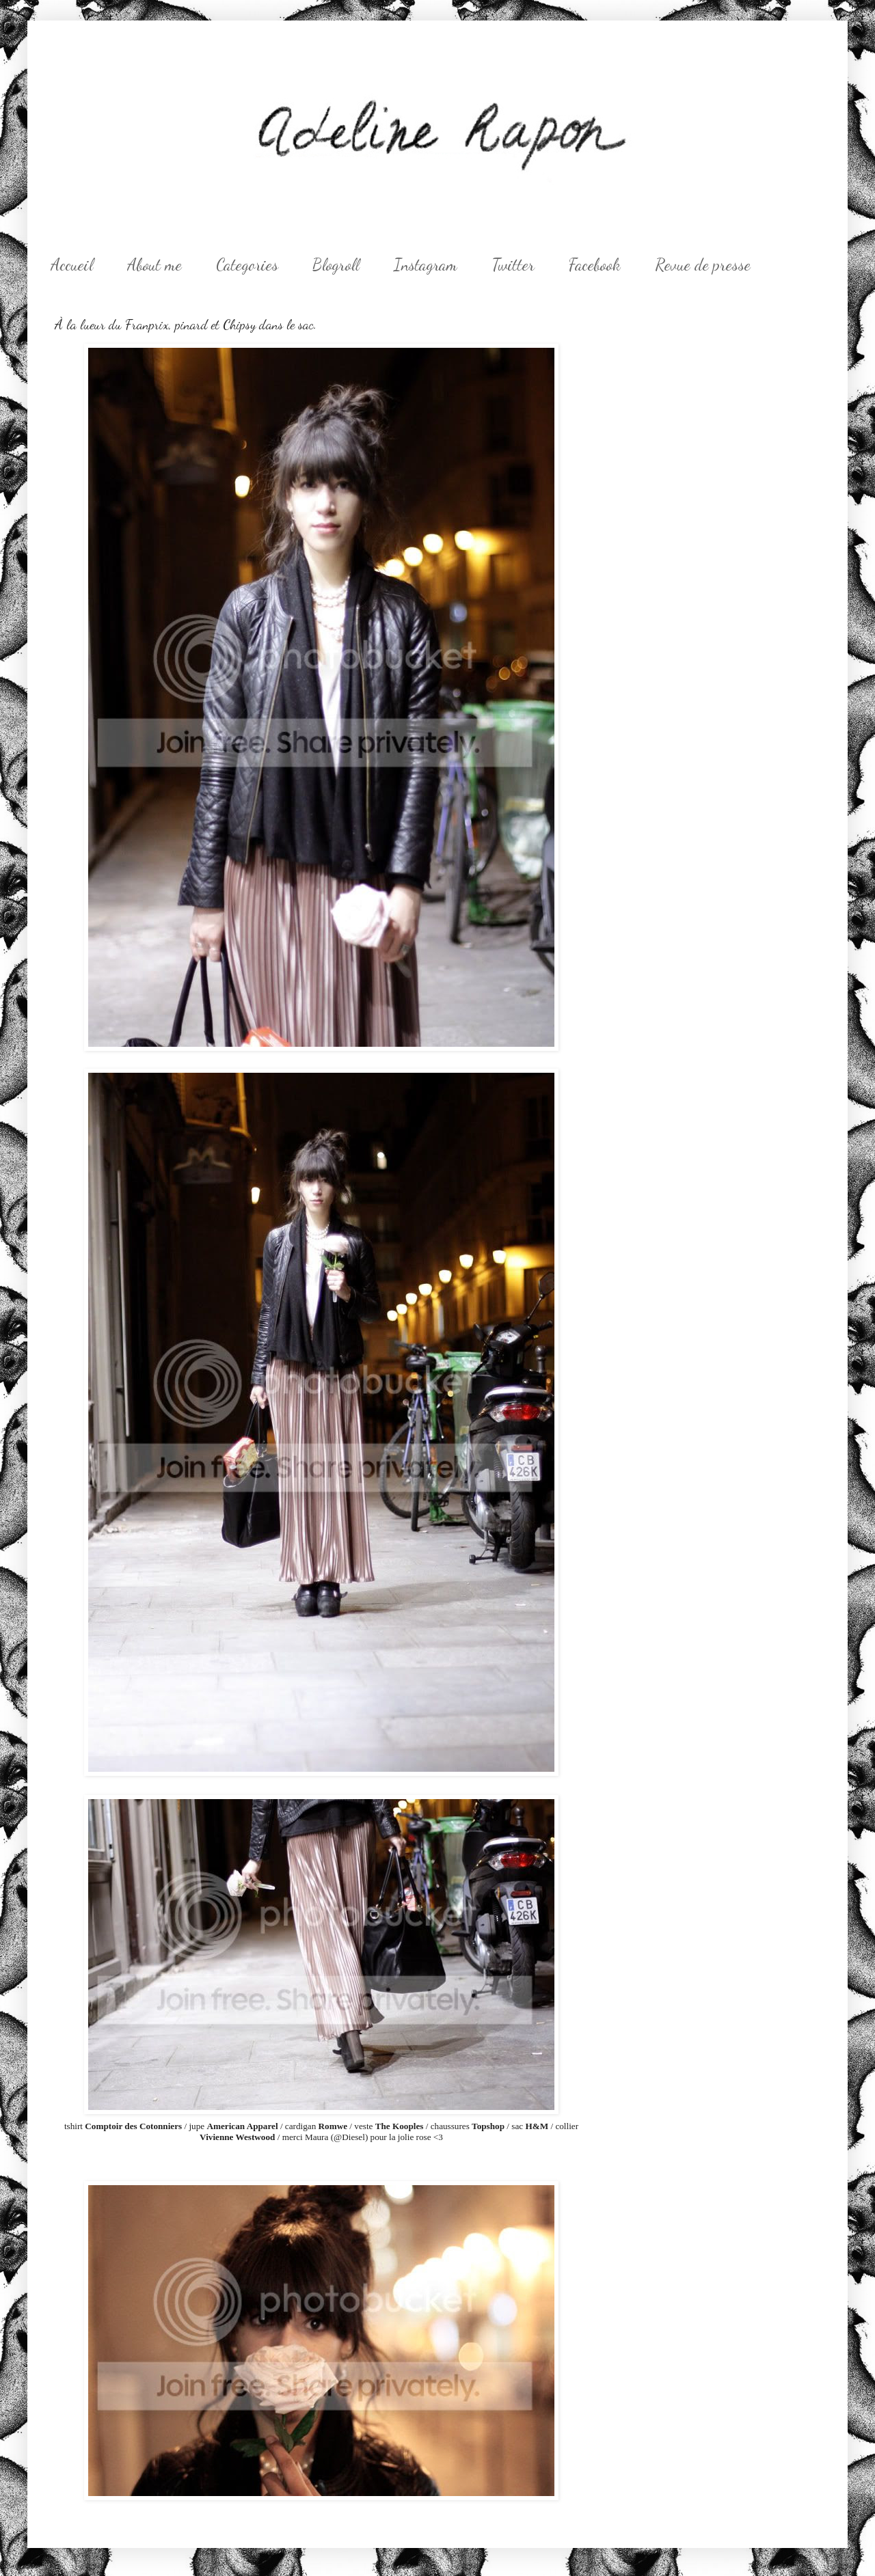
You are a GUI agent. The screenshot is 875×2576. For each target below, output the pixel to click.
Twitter (513, 265)
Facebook (595, 265)
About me (154, 265)
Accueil (72, 265)
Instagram (425, 265)
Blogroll (336, 265)
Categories (247, 265)
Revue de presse (703, 265)
